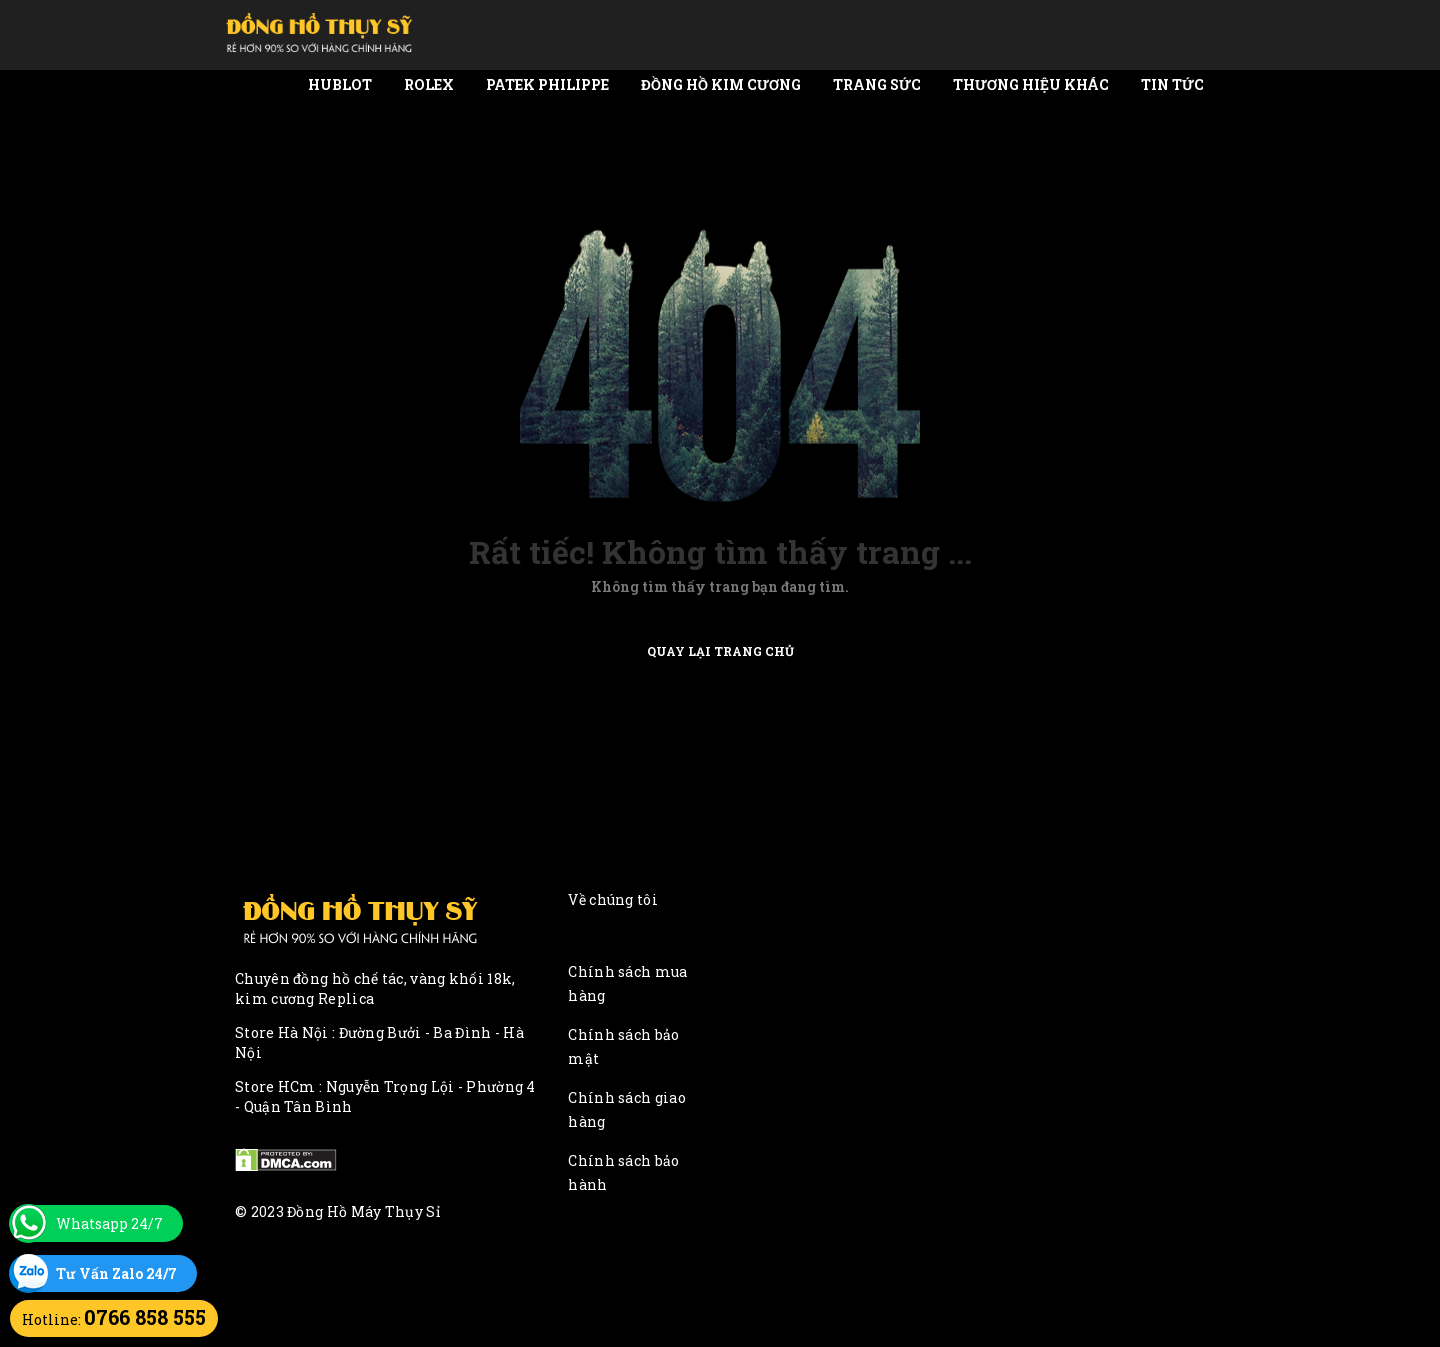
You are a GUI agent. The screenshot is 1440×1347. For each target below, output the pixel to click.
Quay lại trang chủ (720, 650)
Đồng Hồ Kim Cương (721, 84)
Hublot (340, 84)
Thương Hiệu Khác (1031, 84)
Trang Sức (877, 84)
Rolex (429, 84)
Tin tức (1172, 84)
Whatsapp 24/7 (109, 1223)
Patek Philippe (547, 84)
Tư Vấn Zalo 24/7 (116, 1273)
